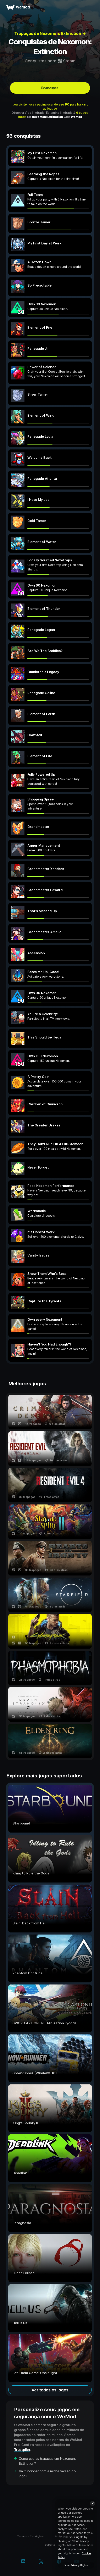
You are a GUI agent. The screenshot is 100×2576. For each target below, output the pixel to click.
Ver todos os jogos (50, 2390)
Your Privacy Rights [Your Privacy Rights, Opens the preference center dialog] (76, 2565)
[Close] (92, 2503)
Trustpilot (22, 2450)
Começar (49, 87)
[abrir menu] (92, 7)
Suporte (50, 2544)
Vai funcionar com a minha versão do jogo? (47, 2473)
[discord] (23, 2562)
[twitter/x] (41, 2562)
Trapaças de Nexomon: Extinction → (50, 33)
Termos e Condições (30, 2536)
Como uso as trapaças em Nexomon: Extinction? (47, 2461)
